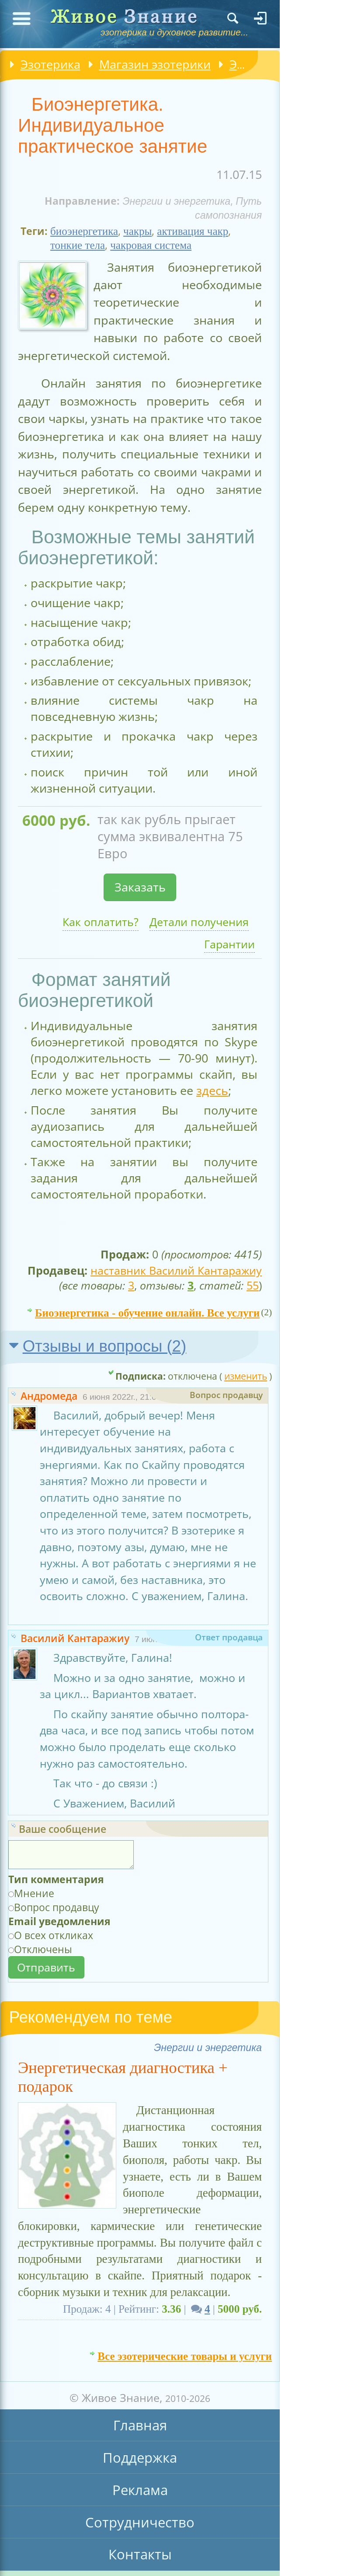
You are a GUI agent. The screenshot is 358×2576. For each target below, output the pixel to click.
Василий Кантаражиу (75, 1638)
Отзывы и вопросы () (105, 1346)
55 (253, 1285)
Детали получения (199, 921)
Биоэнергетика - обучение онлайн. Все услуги (147, 1310)
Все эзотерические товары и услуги (184, 2353)
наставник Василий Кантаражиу (176, 1270)
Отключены (43, 1949)
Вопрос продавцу (56, 1907)
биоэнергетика (84, 231)
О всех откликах (53, 1935)
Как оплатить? (101, 921)
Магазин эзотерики (155, 64)
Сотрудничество (140, 2522)
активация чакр (192, 231)
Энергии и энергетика (176, 201)
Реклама (140, 2490)
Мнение (34, 1893)
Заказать (140, 887)
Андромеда (49, 1396)
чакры (137, 231)
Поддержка (140, 2457)
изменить (245, 1376)
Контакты (140, 2554)
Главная (140, 2425)
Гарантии (229, 944)
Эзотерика (50, 64)
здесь (212, 1090)
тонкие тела (77, 245)
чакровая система (150, 245)
